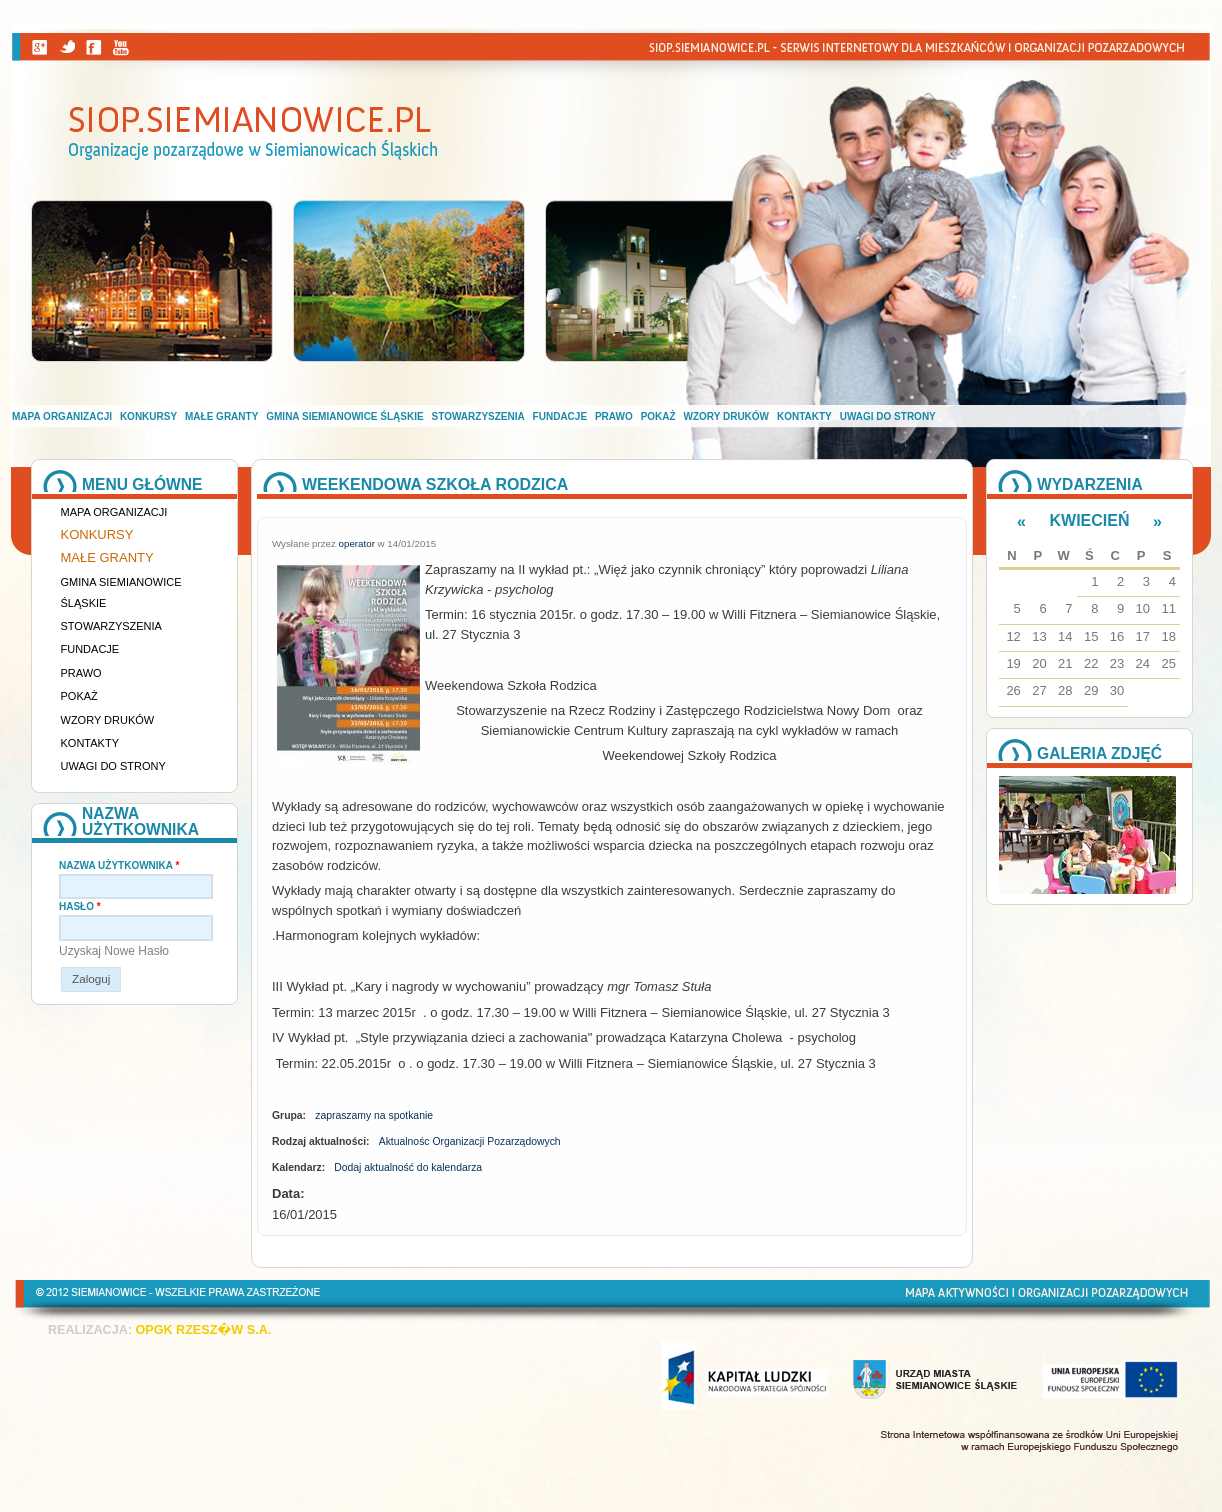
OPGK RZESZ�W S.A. (203, 1330)
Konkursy (148, 416)
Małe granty (221, 416)
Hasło (80, 906)
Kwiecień (1090, 520)
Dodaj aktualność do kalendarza (408, 1167)
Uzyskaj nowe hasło (114, 951)
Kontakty (804, 416)
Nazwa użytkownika (119, 865)
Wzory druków (727, 416)
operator (357, 543)
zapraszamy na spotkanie (374, 1115)
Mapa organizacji (62, 416)
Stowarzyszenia (478, 416)
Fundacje (560, 416)
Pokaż (658, 416)
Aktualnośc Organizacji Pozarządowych (470, 1141)
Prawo (614, 416)
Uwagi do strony (888, 416)
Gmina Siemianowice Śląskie (344, 416)
